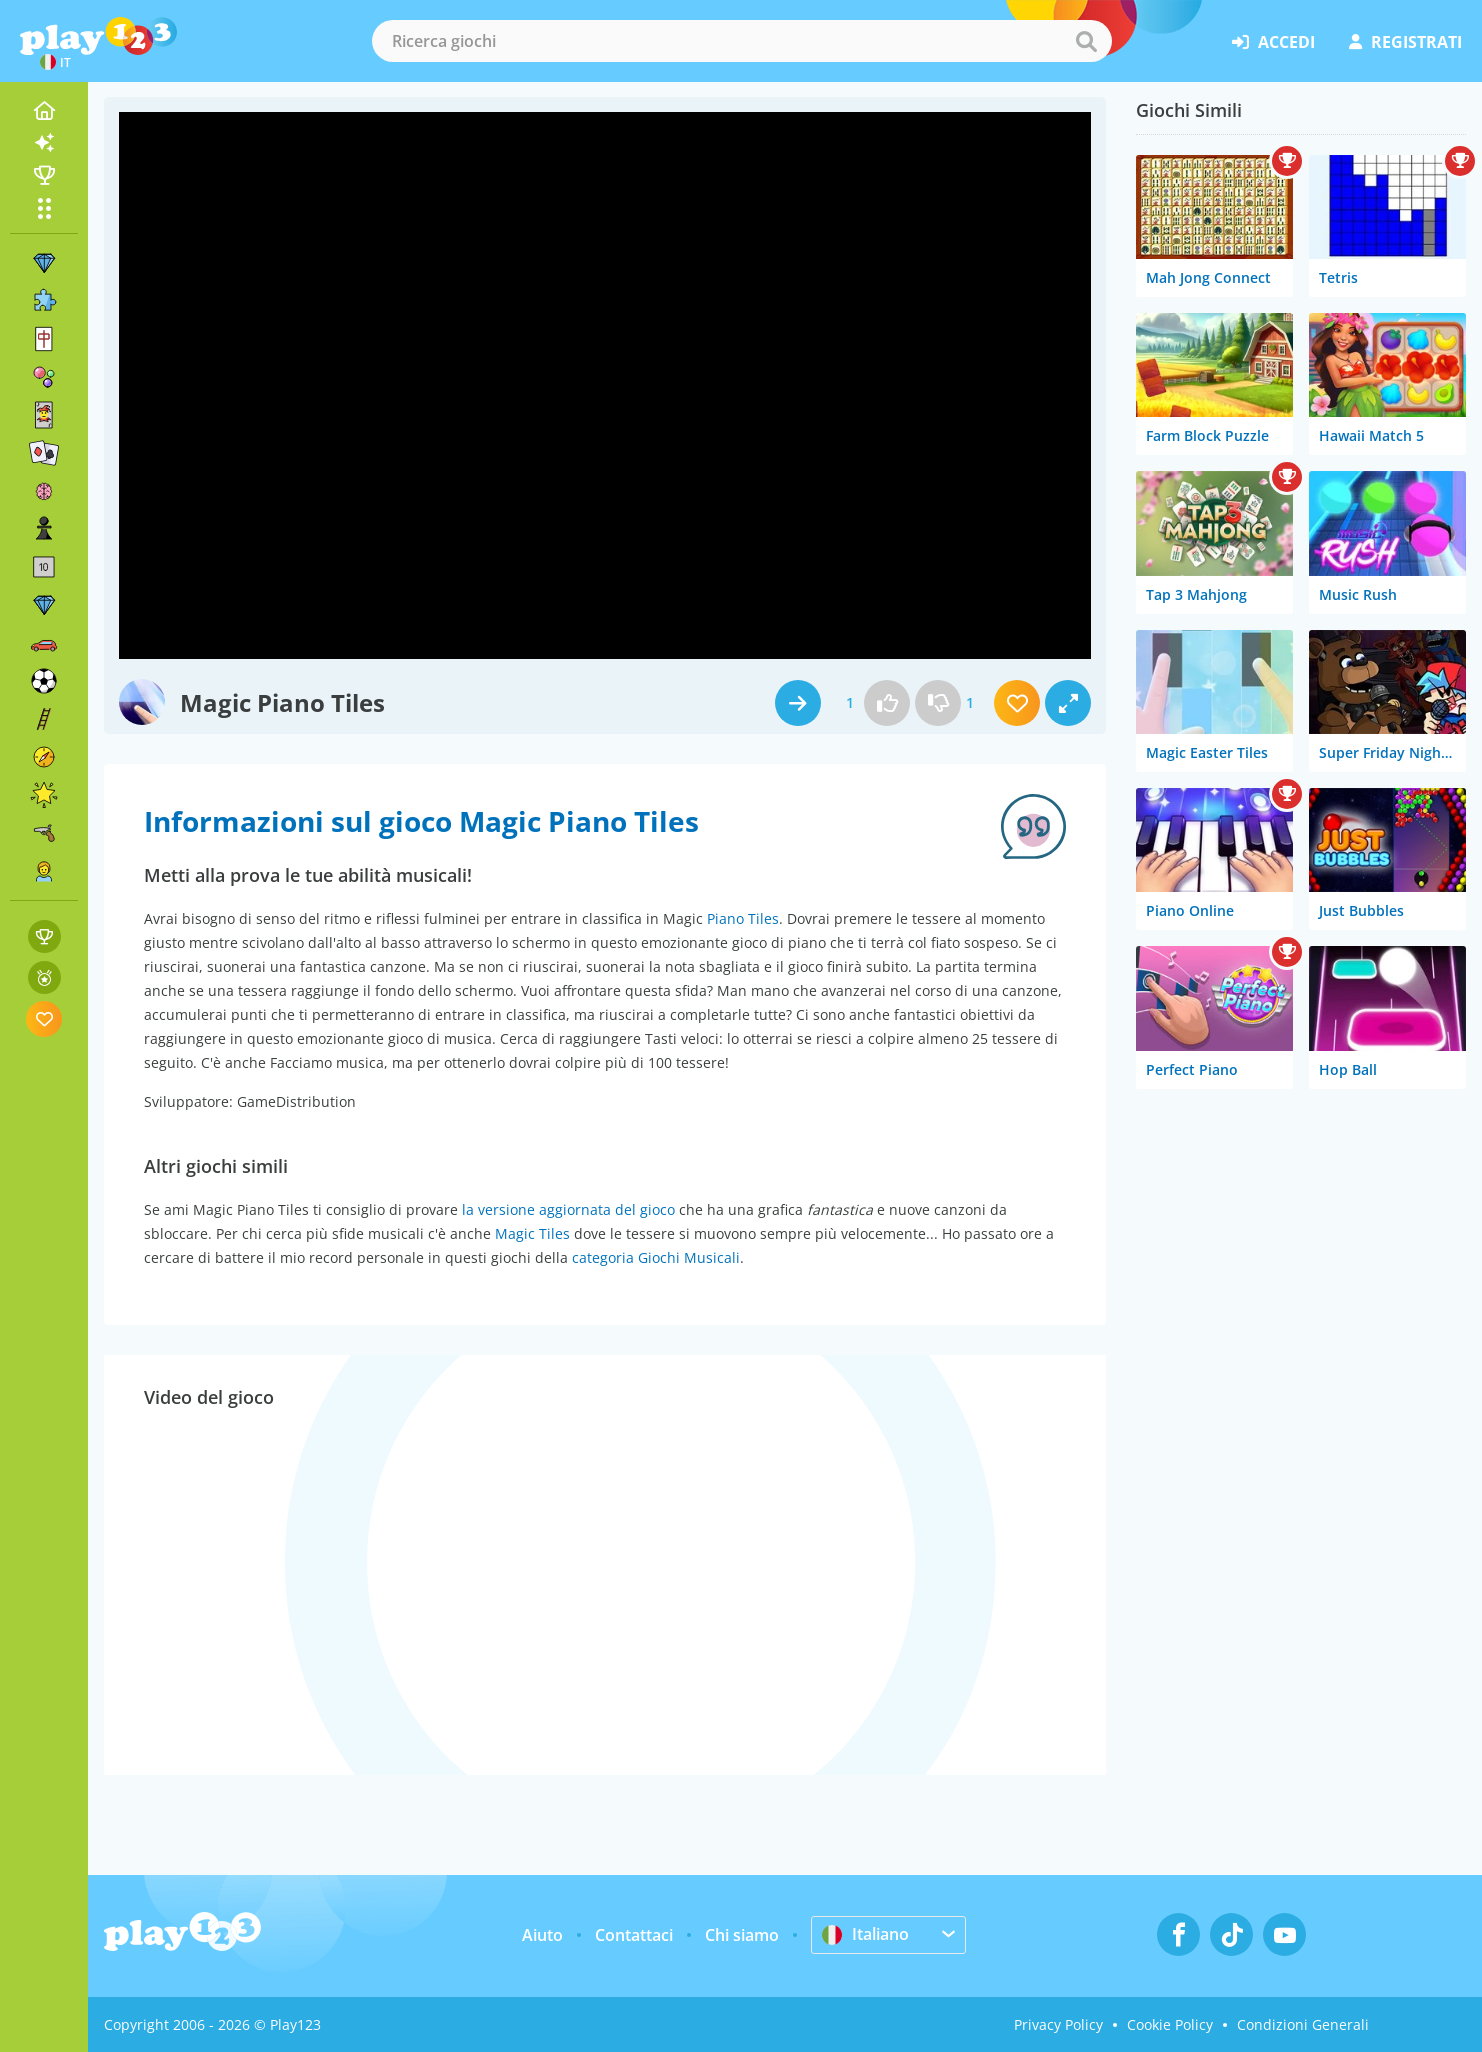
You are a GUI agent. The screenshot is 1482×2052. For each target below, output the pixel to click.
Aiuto (542, 1935)
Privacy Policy (1058, 2024)
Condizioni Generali (1303, 2024)
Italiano (865, 1934)
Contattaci (634, 1935)
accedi (1273, 42)
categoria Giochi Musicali (656, 1257)
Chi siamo (742, 1935)
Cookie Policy (1170, 2024)
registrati (1405, 42)
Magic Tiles (532, 1233)
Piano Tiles (743, 918)
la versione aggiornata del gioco (568, 1209)
